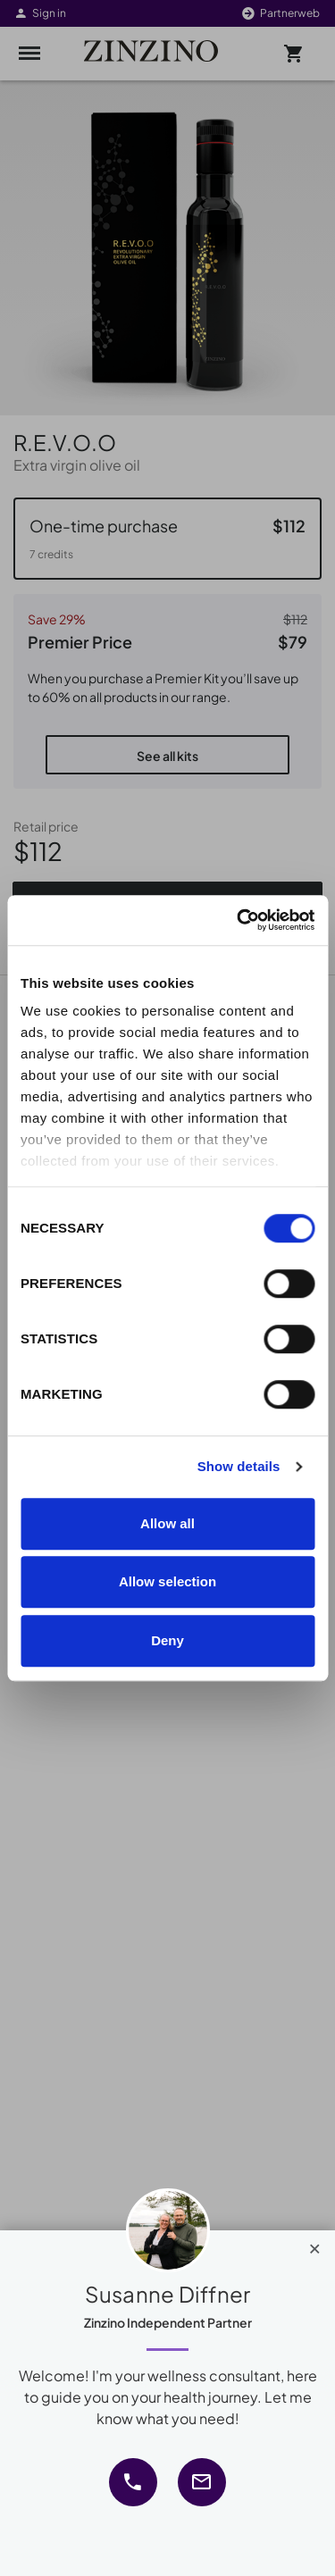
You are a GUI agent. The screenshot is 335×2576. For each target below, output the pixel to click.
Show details (239, 1466)
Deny (167, 1640)
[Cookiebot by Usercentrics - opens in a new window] (238, 920)
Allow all (167, 1523)
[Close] (315, 2244)
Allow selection (167, 1581)
